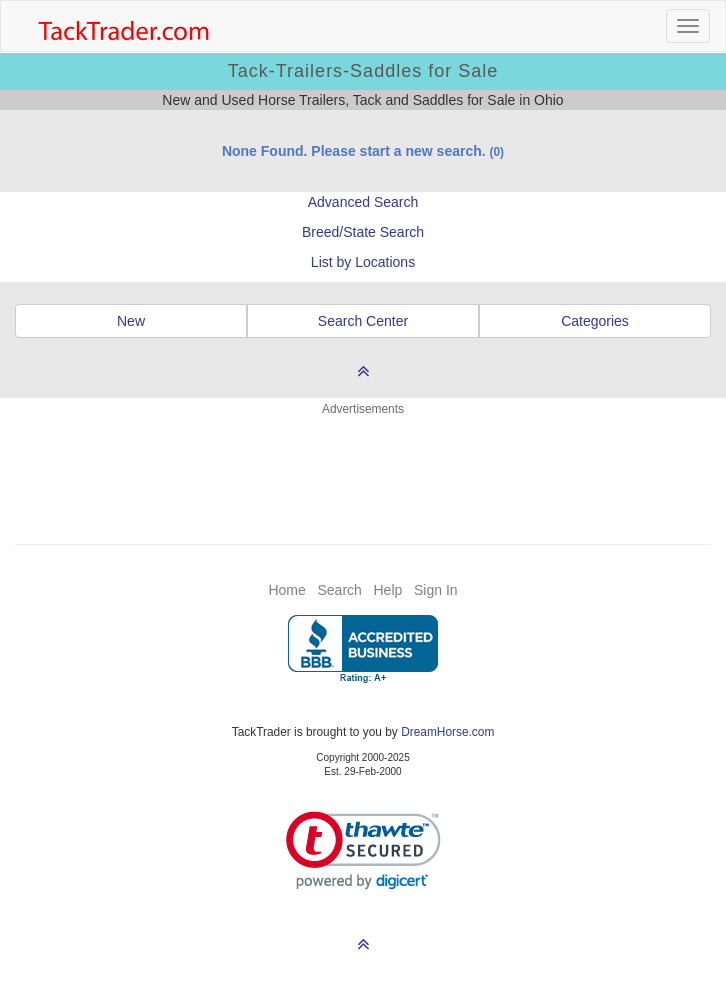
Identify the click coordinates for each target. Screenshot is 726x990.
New (131, 321)
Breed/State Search (363, 232)
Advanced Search (363, 202)
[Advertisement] (363, 468)
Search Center (363, 321)
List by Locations (363, 262)
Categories (595, 321)
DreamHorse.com (447, 732)
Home (286, 590)
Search (339, 590)
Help (388, 590)
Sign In (436, 590)
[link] (363, 850)
